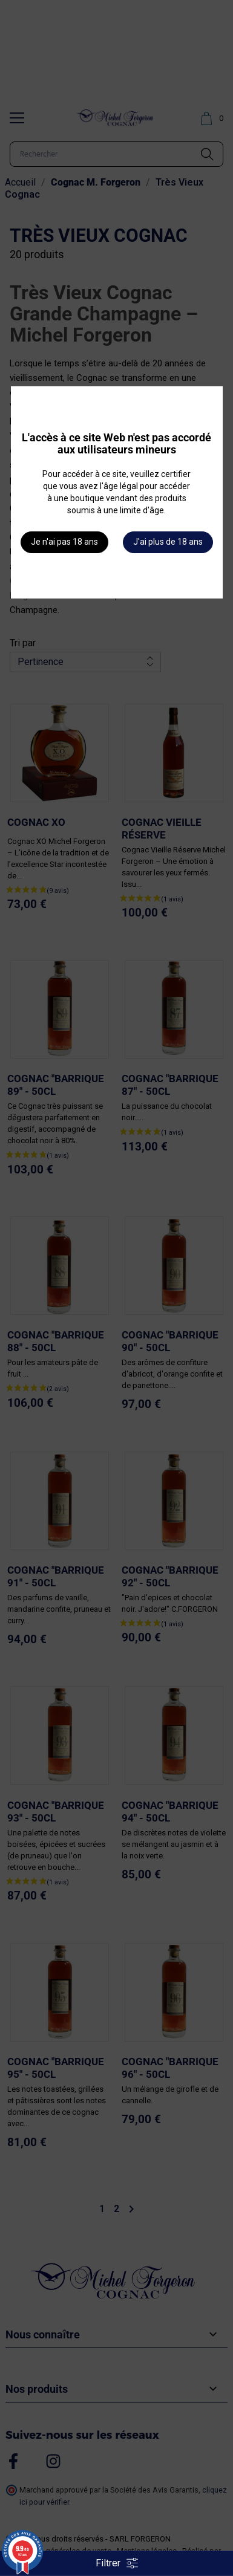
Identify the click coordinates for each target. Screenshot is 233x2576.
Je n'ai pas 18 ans (64, 542)
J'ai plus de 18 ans (168, 542)
